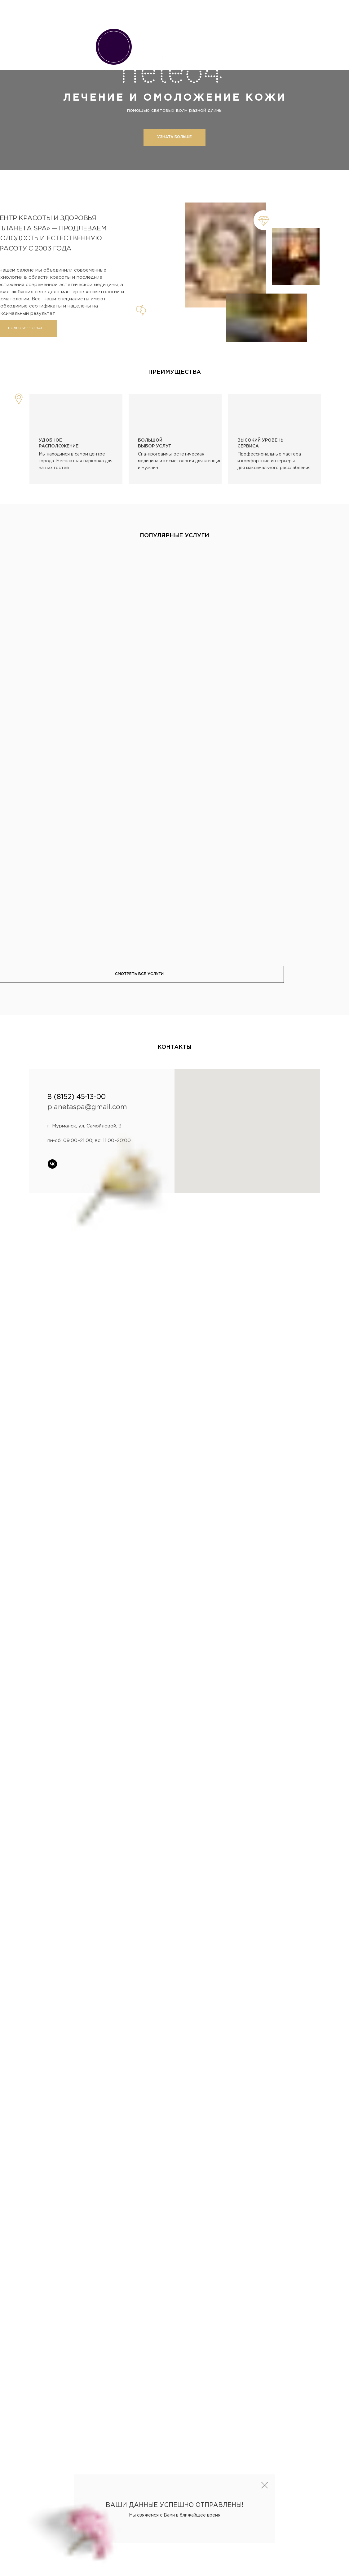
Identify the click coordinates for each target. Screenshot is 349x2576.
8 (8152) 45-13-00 (76, 1097)
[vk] (52, 1164)
